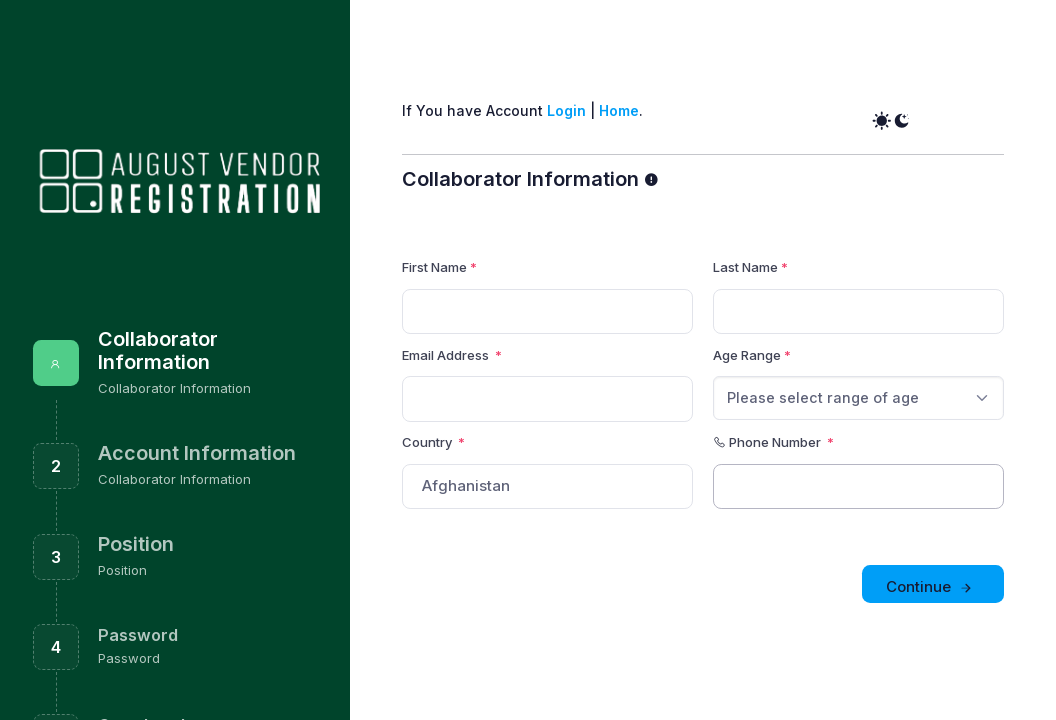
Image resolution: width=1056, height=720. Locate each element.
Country (433, 442)
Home (619, 110)
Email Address (447, 355)
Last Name (745, 267)
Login (566, 110)
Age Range (747, 355)
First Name (434, 267)
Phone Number (773, 442)
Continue (930, 587)
